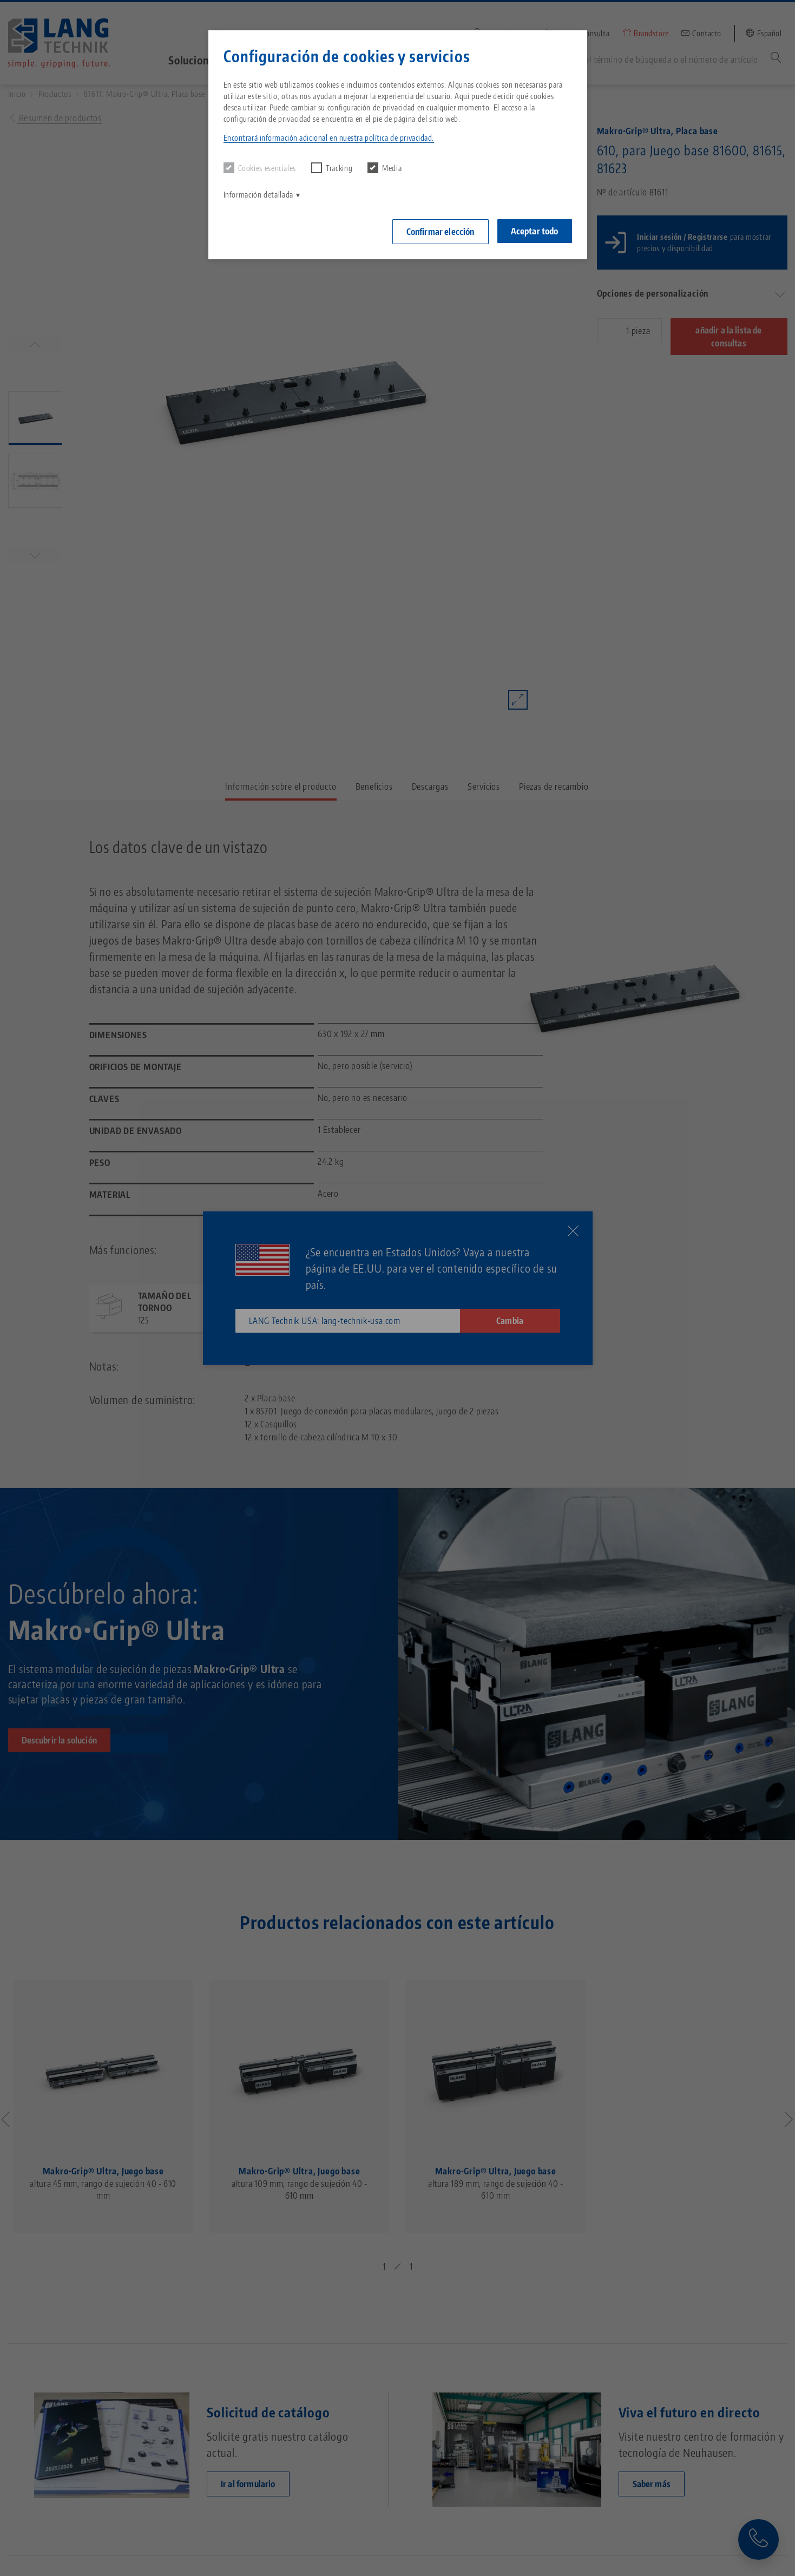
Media (384, 167)
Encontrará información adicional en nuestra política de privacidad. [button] (329, 137)
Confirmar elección (440, 231)
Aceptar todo (535, 231)
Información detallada (258, 194)
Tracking (331, 167)
